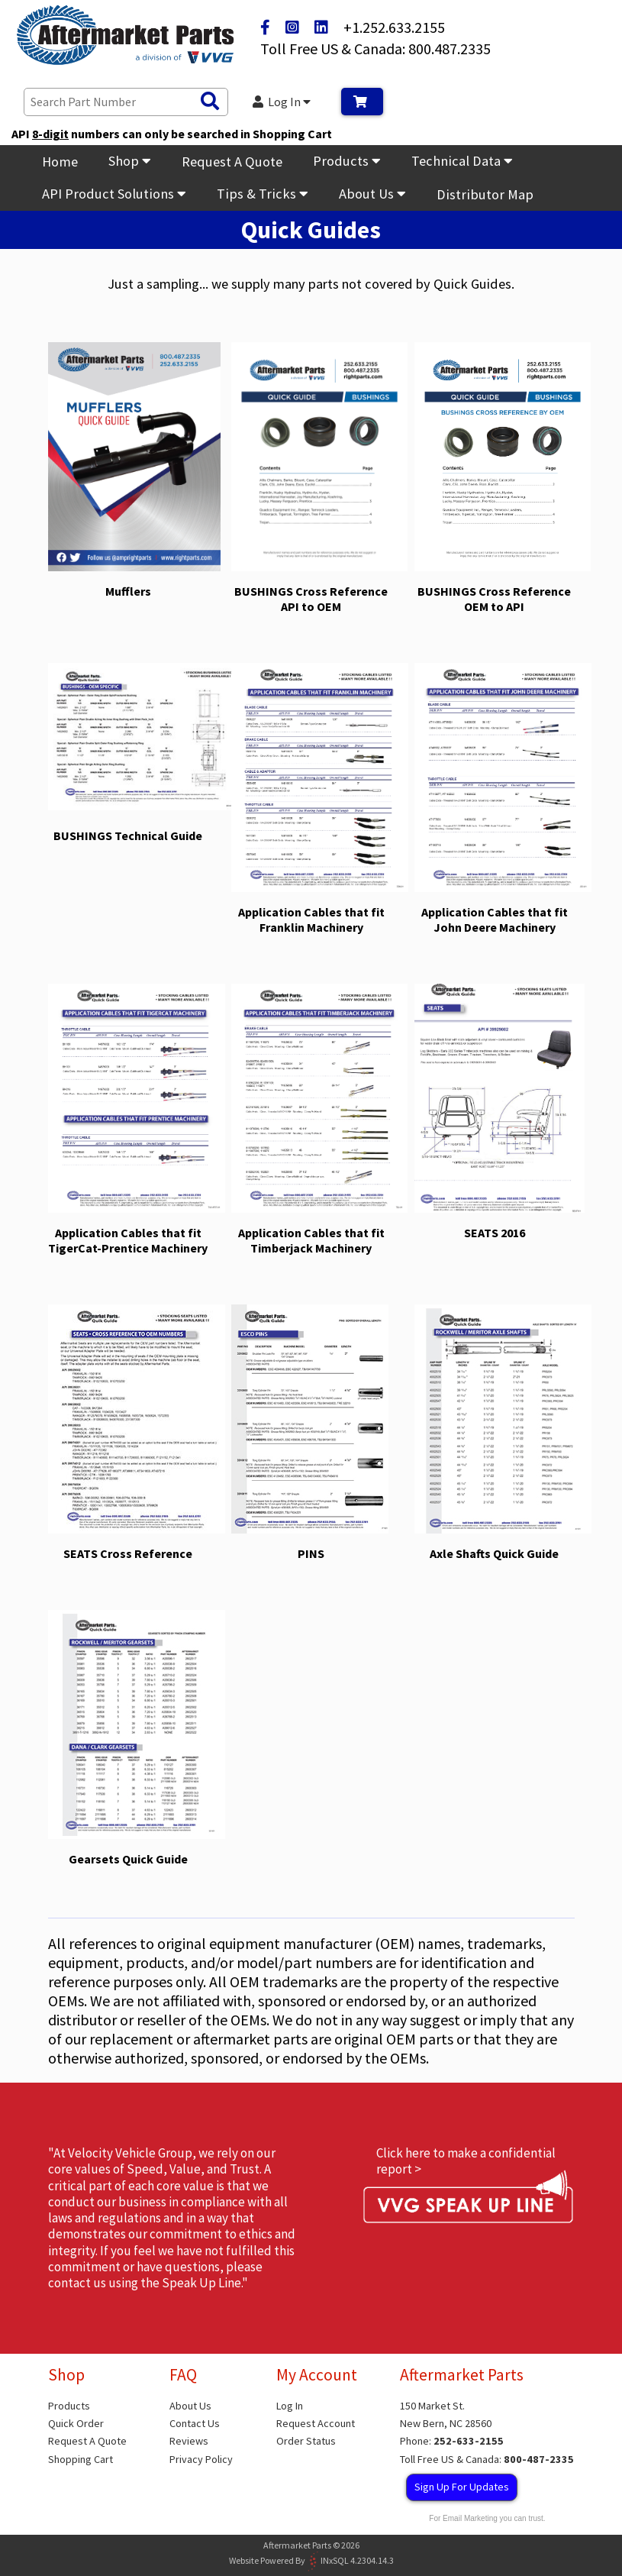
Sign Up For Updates (461, 2487)
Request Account (315, 2423)
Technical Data (462, 161)
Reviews (188, 2441)
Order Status (306, 2441)
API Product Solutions (114, 193)
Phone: (452, 2441)
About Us (372, 193)
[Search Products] (210, 101)
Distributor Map (485, 194)
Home (60, 161)
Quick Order (76, 2423)
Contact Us (194, 2423)
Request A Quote (232, 161)
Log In (282, 101)
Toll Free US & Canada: (487, 2459)
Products (347, 161)
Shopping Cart (80, 2459)
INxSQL (335, 2559)
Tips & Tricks (262, 193)
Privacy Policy (201, 2459)
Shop (129, 161)
